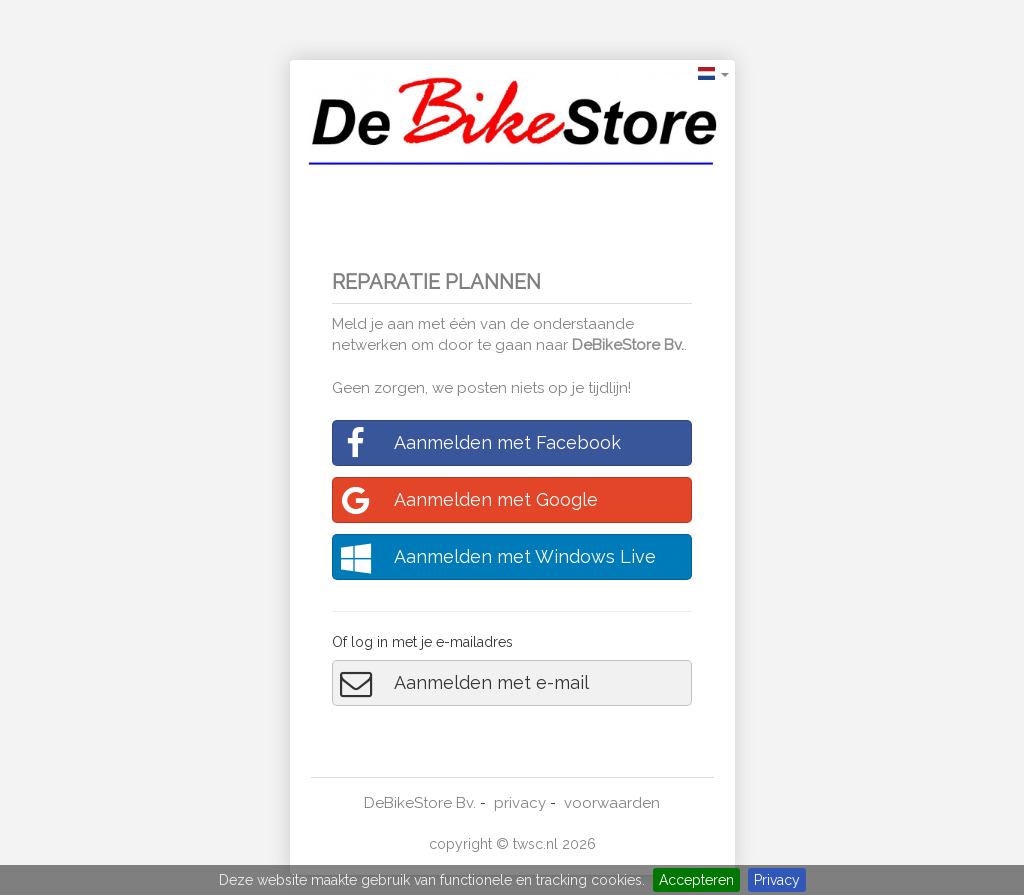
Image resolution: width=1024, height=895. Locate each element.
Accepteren (696, 880)
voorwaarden (612, 803)
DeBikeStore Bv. (628, 345)
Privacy (777, 880)
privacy (520, 803)
